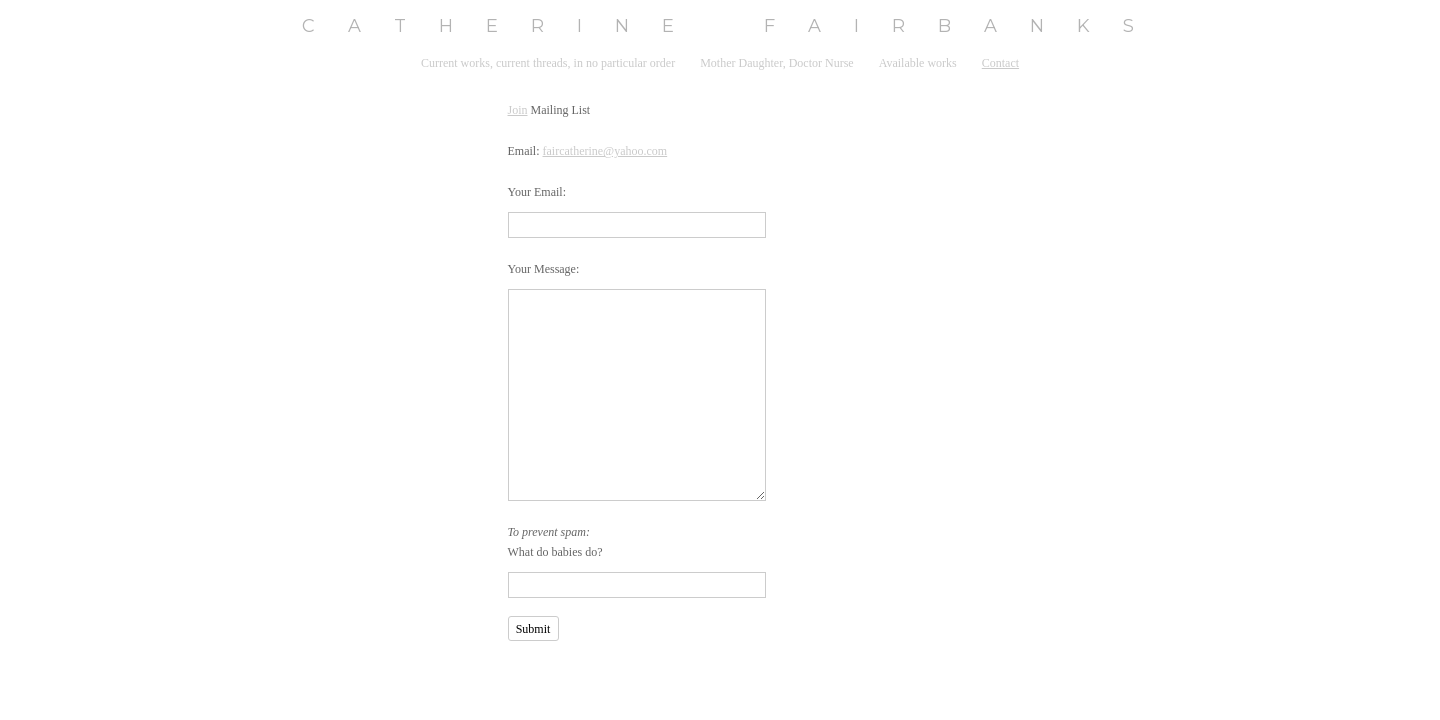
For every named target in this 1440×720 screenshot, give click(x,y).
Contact (1000, 63)
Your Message (542, 269)
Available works (918, 63)
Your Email (535, 192)
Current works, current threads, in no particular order (548, 63)
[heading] (720, 26)
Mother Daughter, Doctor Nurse (776, 63)
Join (518, 110)
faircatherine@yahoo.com (605, 151)
